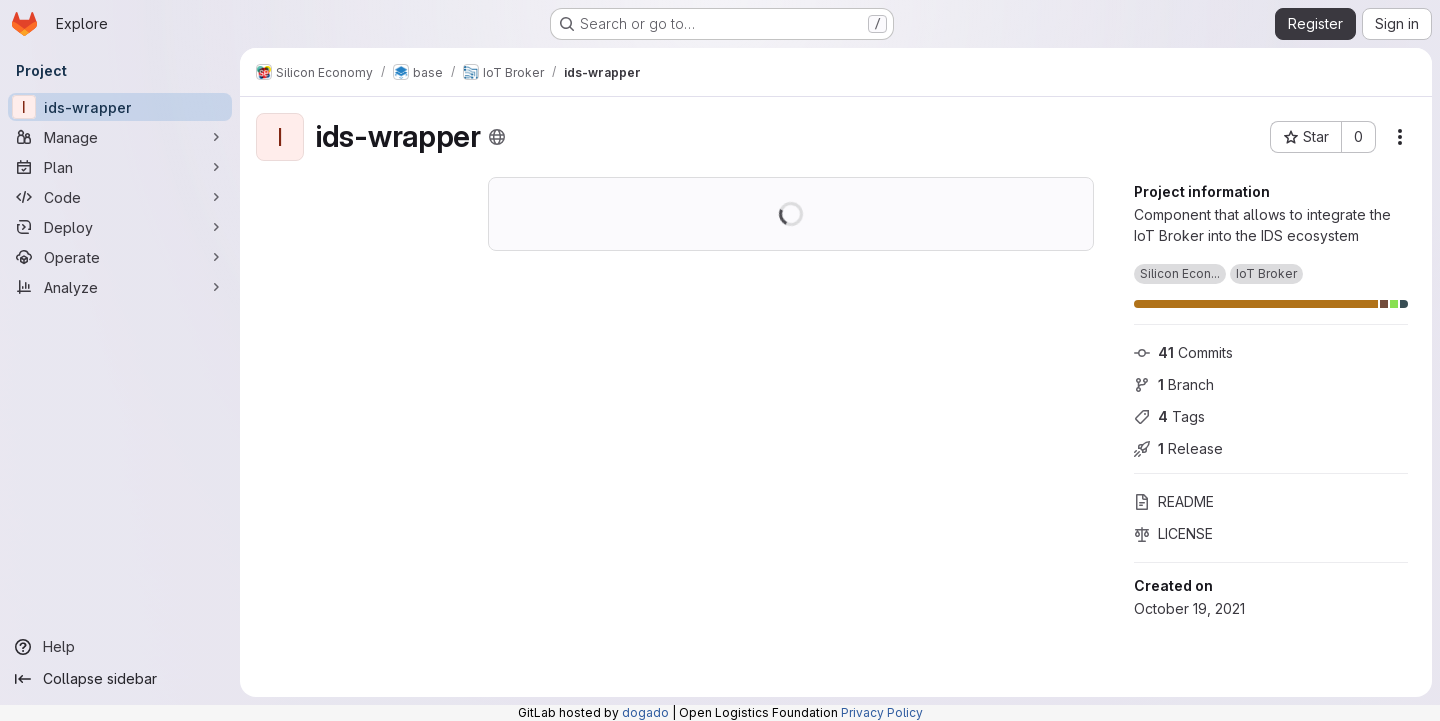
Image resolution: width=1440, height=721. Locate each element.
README (1174, 501)
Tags (1169, 416)
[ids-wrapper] (120, 107)
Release (1178, 448)
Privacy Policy (882, 712)
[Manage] (120, 137)
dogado (645, 712)
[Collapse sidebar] (120, 679)
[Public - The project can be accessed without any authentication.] (497, 137)
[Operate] (120, 257)
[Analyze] (120, 287)
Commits (1183, 352)
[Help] (120, 647)
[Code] (120, 197)
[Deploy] (120, 227)
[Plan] (120, 167)
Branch (1174, 384)
